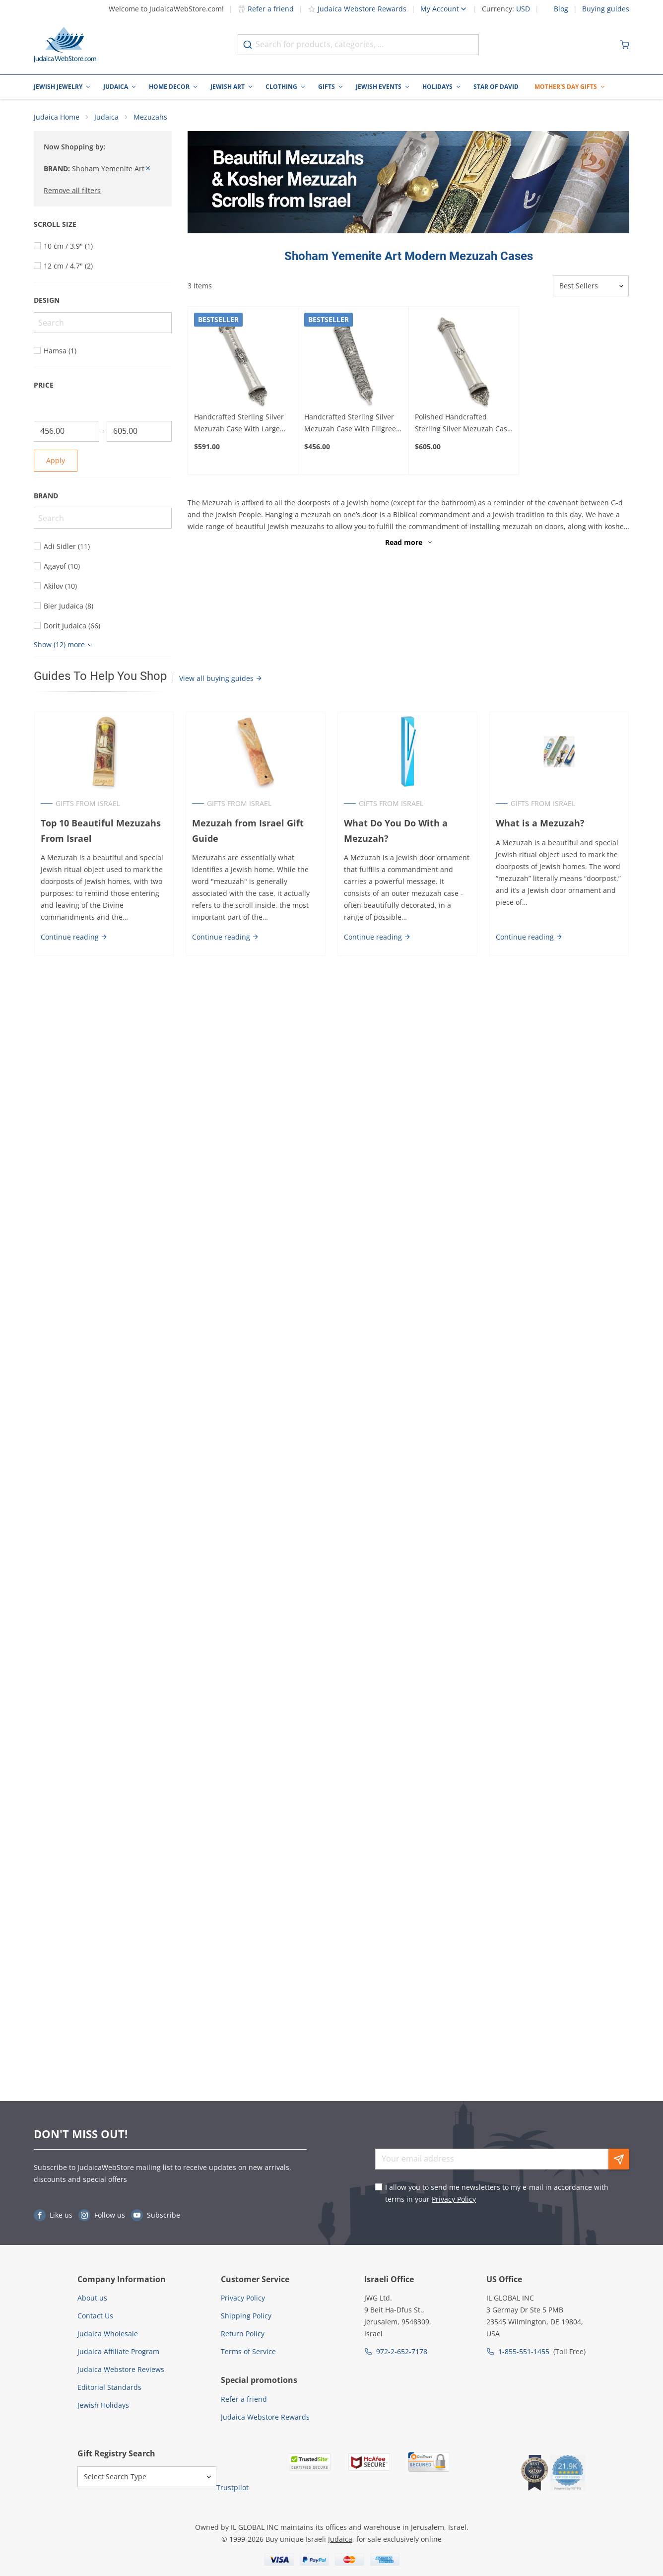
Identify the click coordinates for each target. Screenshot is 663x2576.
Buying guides (605, 8)
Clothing (281, 86)
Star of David (496, 86)
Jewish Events (378, 86)
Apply (55, 460)
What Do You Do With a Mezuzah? (396, 830)
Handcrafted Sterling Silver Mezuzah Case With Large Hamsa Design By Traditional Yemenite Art (242, 423)
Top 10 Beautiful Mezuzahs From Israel (100, 830)
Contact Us (95, 2315)
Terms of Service (248, 2351)
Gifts (326, 86)
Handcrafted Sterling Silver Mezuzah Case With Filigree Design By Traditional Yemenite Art (350, 423)
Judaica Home (56, 117)
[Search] (103, 322)
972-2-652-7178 (401, 2351)
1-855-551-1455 (523, 2351)
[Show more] (64, 645)
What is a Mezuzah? (540, 823)
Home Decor (169, 86)
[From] (66, 431)
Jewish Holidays (103, 2405)
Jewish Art (227, 86)
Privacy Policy (454, 2199)
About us (92, 2298)
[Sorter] (591, 286)
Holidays (437, 86)
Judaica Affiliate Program (118, 2351)
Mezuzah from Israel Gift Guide (248, 830)
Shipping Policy (246, 2315)
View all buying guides (221, 678)
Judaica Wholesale (107, 2333)
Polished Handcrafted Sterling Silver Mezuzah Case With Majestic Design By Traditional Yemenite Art (463, 423)
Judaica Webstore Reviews (120, 2369)
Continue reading (73, 937)
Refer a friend (266, 8)
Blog (561, 9)
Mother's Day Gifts (565, 86)
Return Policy (243, 2333)
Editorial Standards (109, 2387)
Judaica (115, 86)
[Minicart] (624, 44)
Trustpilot (232, 2487)
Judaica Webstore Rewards (357, 8)
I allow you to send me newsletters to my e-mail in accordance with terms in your (496, 2193)
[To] (139, 431)
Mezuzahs (150, 117)
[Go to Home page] (65, 45)
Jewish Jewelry (58, 86)
